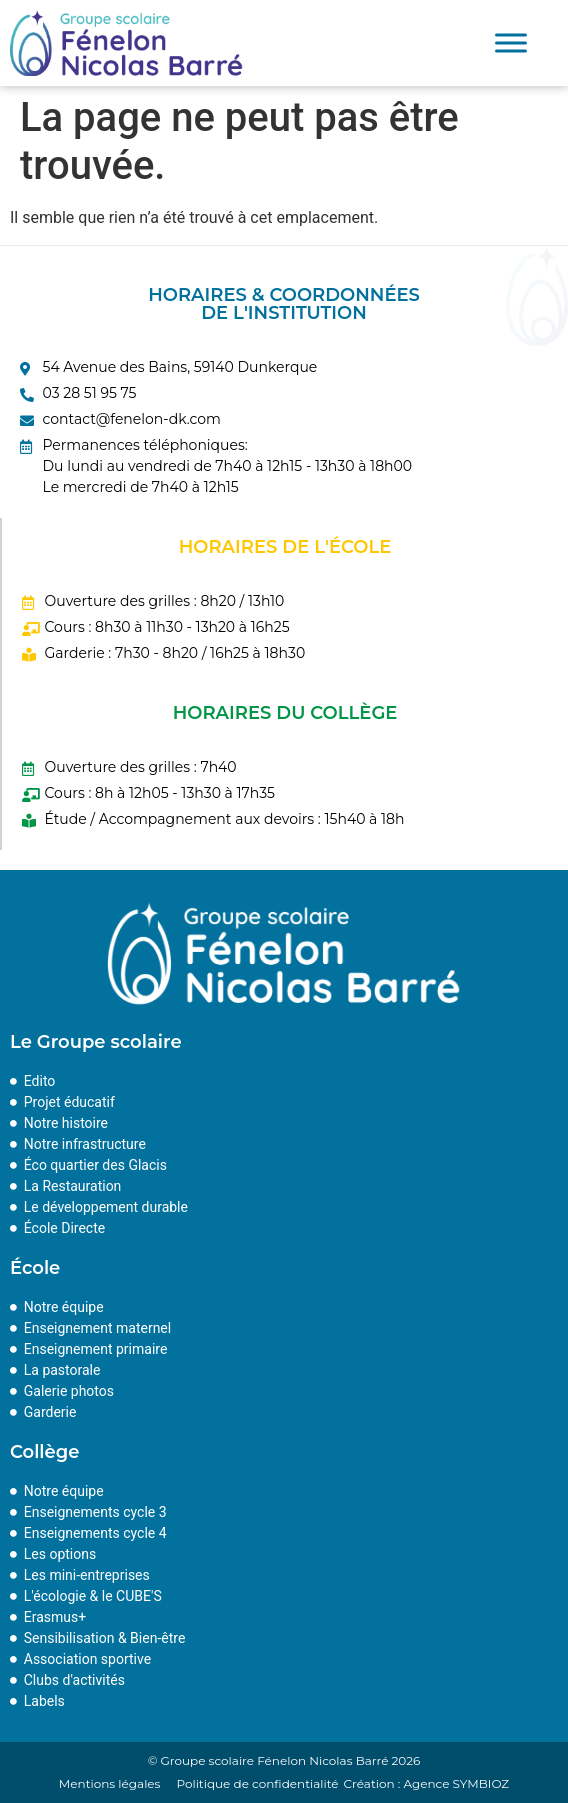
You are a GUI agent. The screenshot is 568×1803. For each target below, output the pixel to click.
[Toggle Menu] (511, 43)
